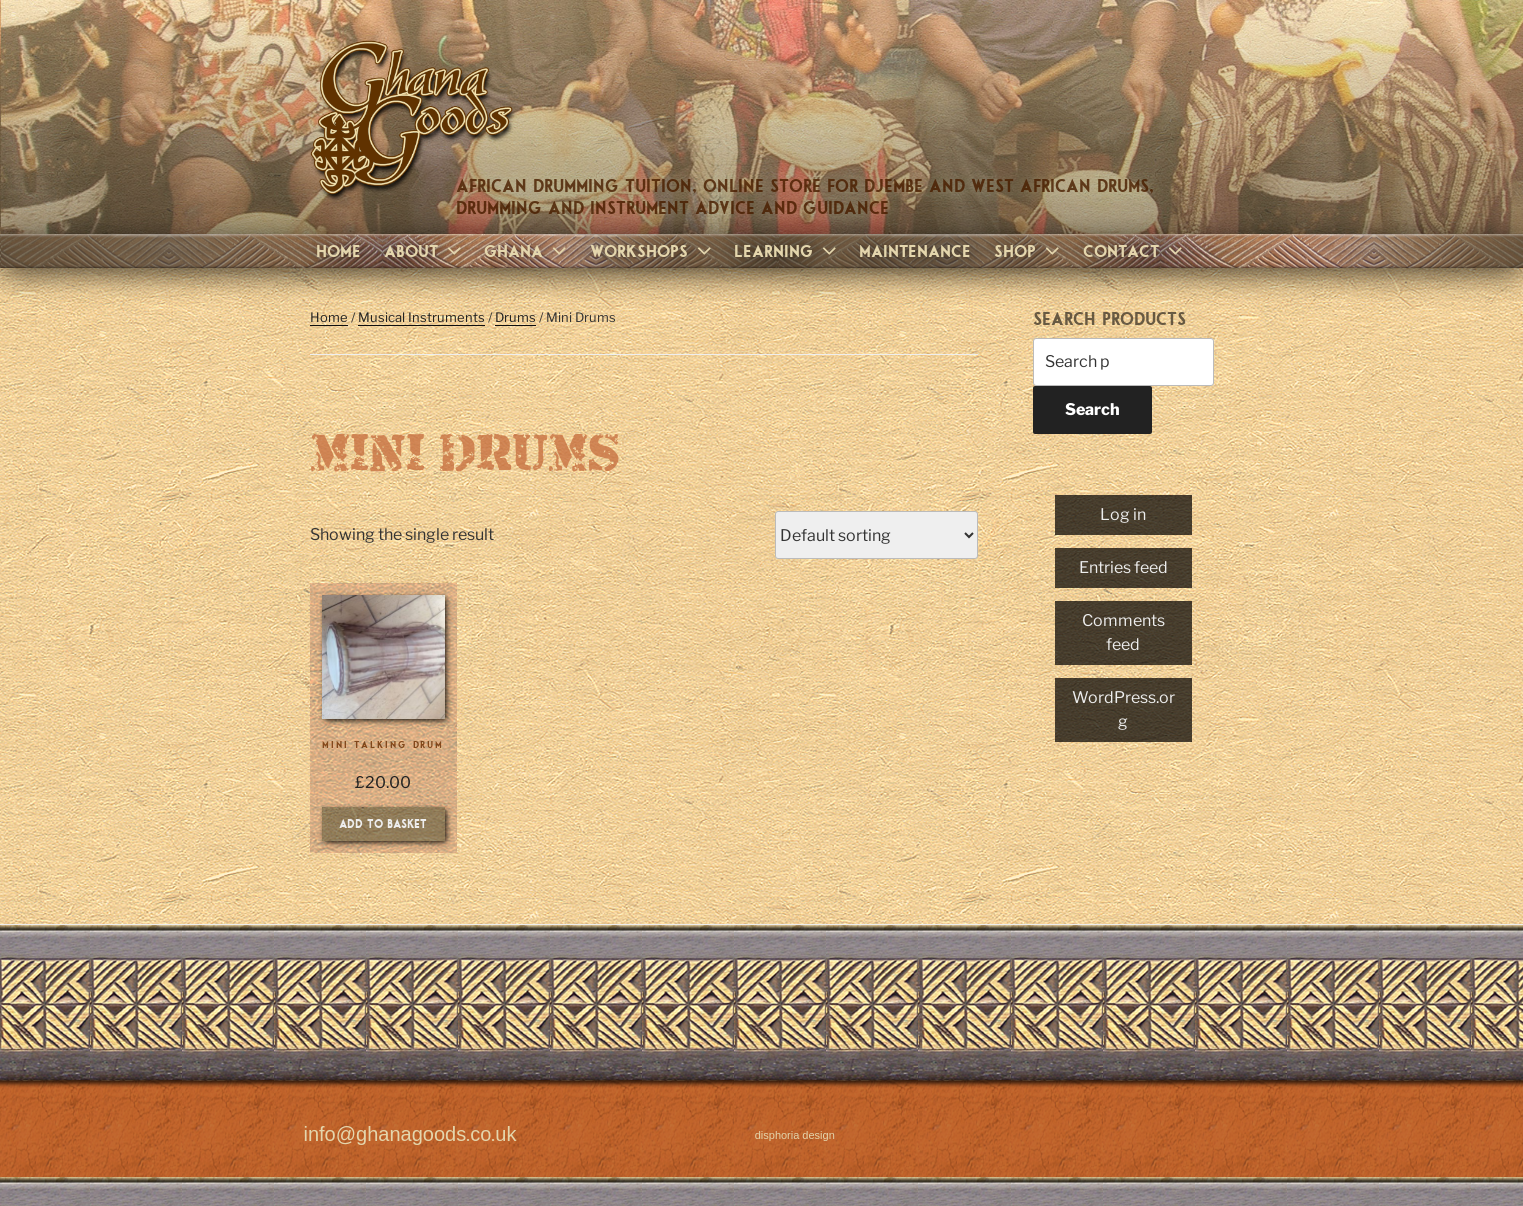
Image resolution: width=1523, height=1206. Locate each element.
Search (1092, 409)
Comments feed (1123, 632)
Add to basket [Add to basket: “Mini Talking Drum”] (383, 823)
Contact (1135, 250)
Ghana (527, 250)
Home (338, 250)
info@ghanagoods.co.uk (410, 1135)
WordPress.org (1123, 709)
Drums (515, 317)
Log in (1123, 514)
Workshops (653, 250)
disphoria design (795, 1135)
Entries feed (1123, 567)
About (425, 250)
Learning (787, 250)
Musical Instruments (421, 317)
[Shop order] (876, 535)
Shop (1029, 250)
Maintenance (915, 250)
